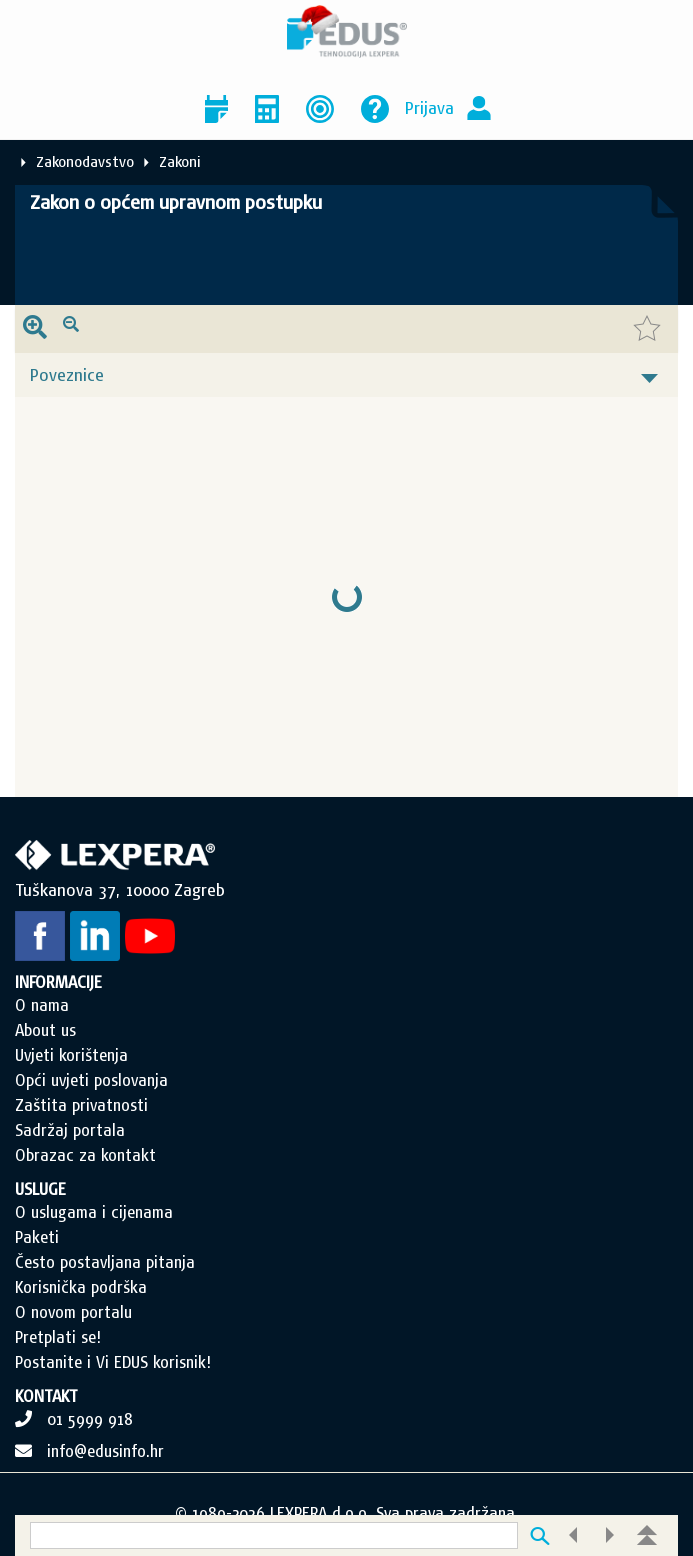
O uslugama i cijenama (94, 1212)
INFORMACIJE (58, 982)
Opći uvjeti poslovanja (91, 1080)
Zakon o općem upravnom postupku (176, 202)
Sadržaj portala (70, 1130)
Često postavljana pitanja (105, 1262)
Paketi (37, 1237)
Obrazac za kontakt (85, 1155)
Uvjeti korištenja (71, 1055)
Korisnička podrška (81, 1287)
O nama (42, 1005)
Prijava (429, 107)
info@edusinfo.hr (105, 1451)
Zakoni (180, 161)
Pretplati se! (58, 1337)
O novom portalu (73, 1312)
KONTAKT (46, 1396)
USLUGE (40, 1189)
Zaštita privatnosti (81, 1105)
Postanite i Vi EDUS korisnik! (113, 1362)
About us (45, 1030)
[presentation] (35, 329)
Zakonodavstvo (85, 161)
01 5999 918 (90, 1419)
